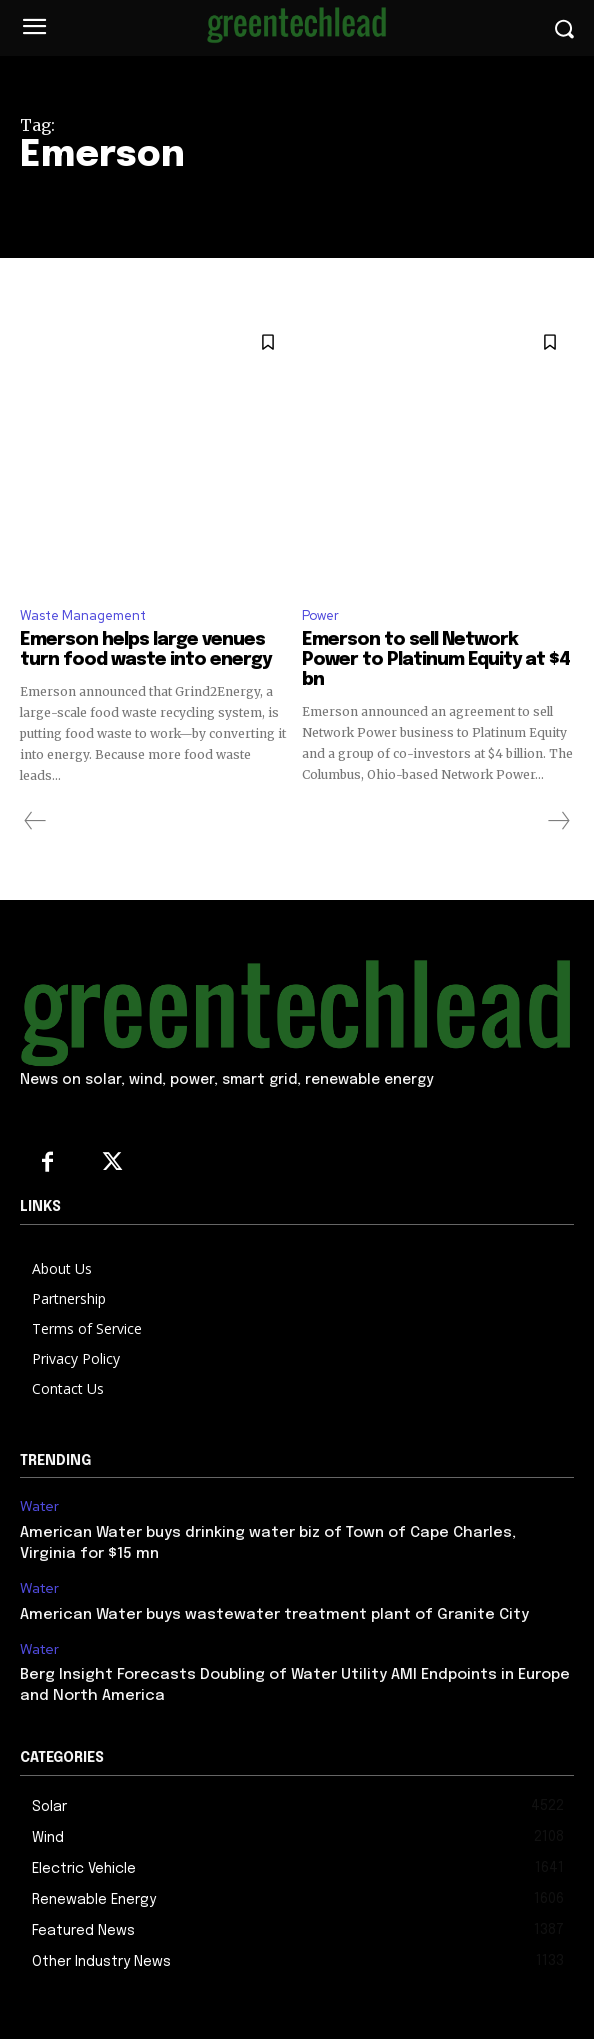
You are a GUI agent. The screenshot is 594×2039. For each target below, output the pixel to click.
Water (39, 1506)
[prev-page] (35, 821)
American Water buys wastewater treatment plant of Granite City (274, 1615)
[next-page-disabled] (558, 821)
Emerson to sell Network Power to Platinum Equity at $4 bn (436, 660)
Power (320, 615)
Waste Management (83, 615)
